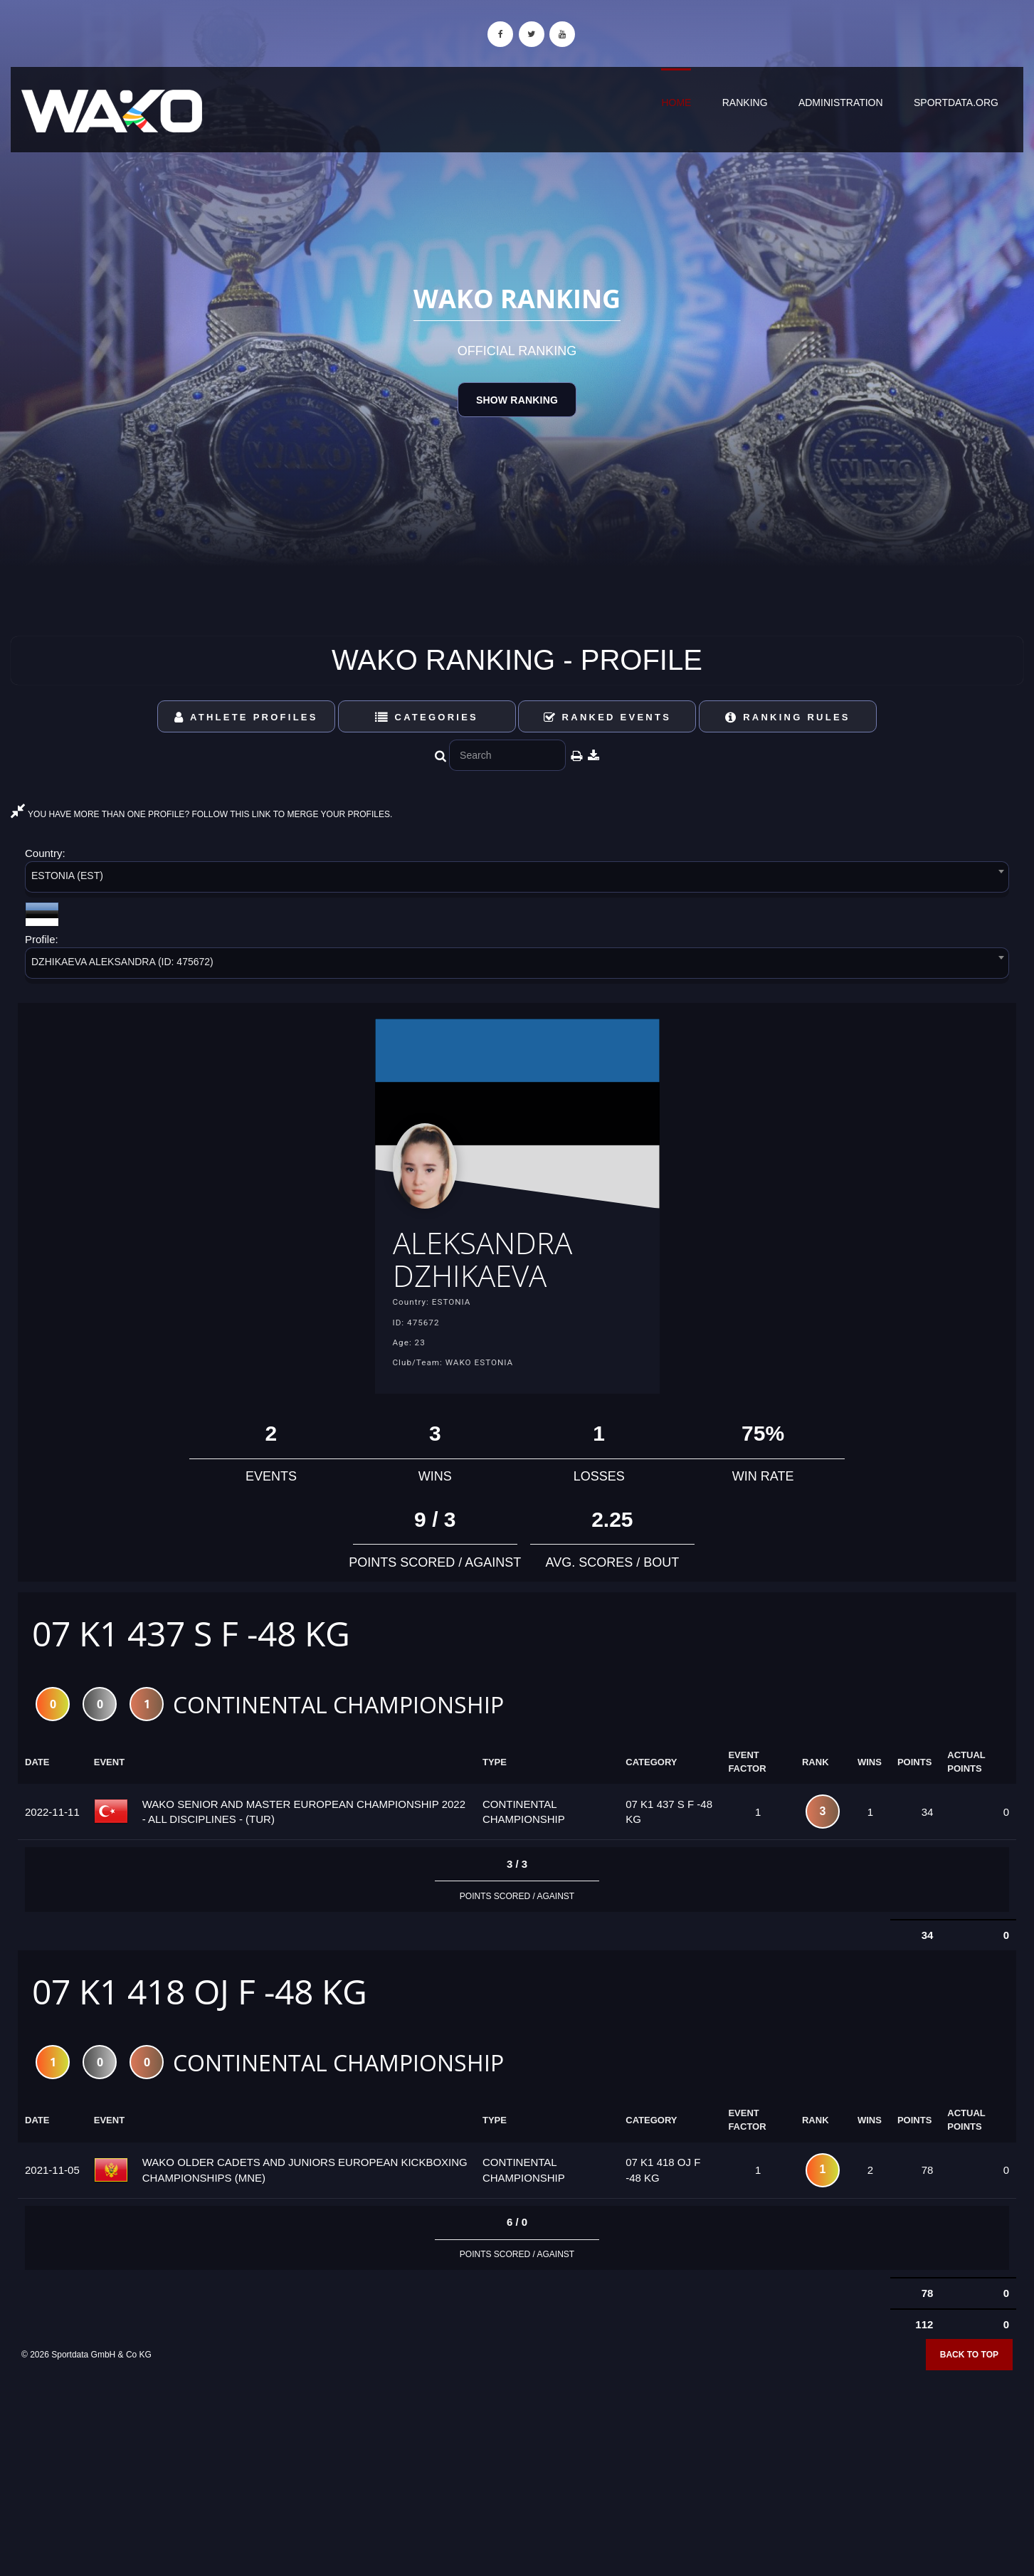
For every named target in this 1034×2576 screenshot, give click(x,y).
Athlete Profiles (245, 717)
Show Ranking (517, 400)
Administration (840, 102)
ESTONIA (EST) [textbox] (67, 875)
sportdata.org (956, 102)
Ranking (745, 102)
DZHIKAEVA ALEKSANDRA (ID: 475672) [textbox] (122, 961)
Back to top (969, 2364)
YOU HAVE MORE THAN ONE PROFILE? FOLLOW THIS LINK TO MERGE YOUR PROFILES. (201, 814)
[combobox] (517, 879)
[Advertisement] (517, 2472)
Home (676, 102)
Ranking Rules (787, 717)
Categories (426, 717)
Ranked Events (608, 717)
